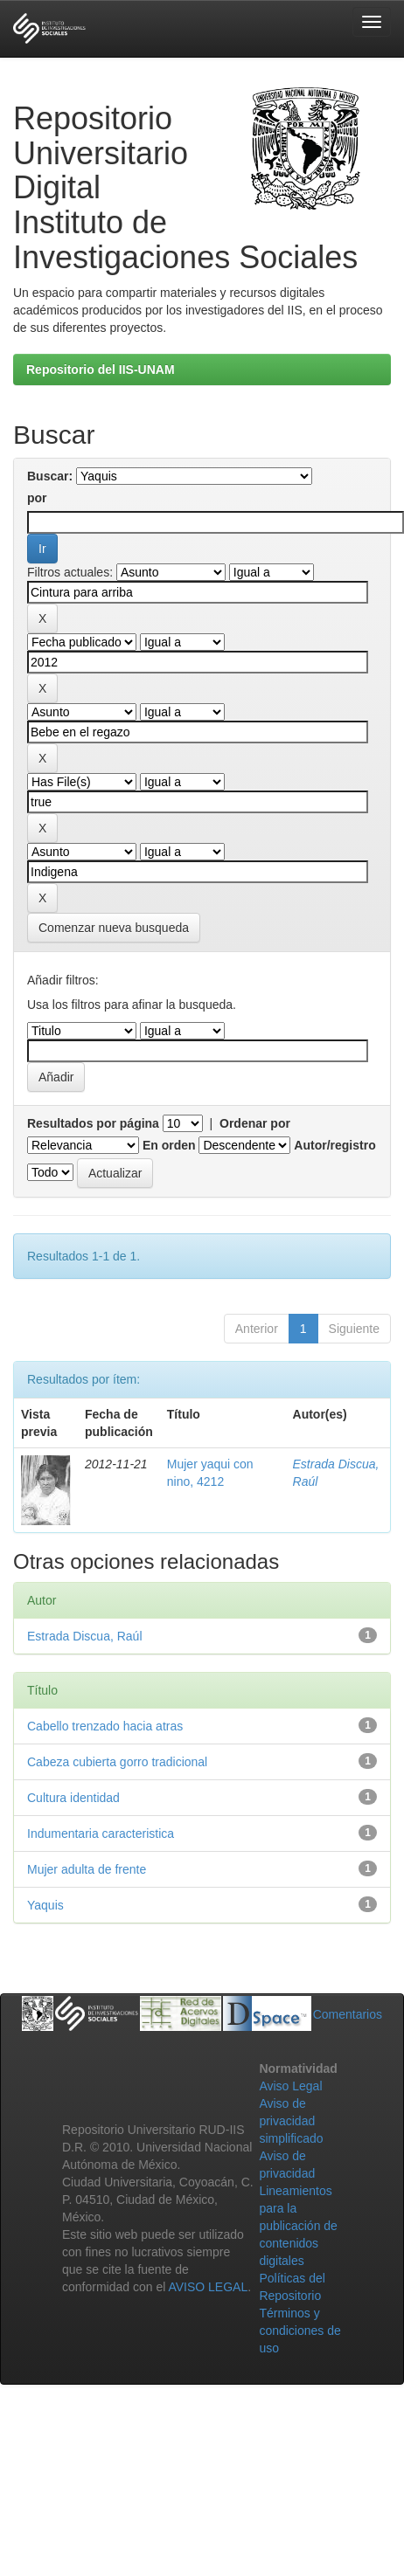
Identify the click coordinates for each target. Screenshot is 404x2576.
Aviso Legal (290, 2086)
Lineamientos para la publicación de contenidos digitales (298, 2226)
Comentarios (347, 2014)
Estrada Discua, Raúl (85, 1636)
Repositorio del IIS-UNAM (100, 369)
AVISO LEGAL (207, 2287)
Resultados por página (93, 1123)
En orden (169, 1145)
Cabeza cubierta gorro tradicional (117, 1762)
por (37, 498)
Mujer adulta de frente (86, 1869)
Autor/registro (334, 1145)
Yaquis (45, 1905)
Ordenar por (254, 1123)
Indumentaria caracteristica (100, 1833)
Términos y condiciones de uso (299, 2330)
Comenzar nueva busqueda (113, 928)
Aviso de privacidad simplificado (291, 2120)
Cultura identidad (73, 1798)
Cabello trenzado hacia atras (105, 1726)
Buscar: (50, 476)
